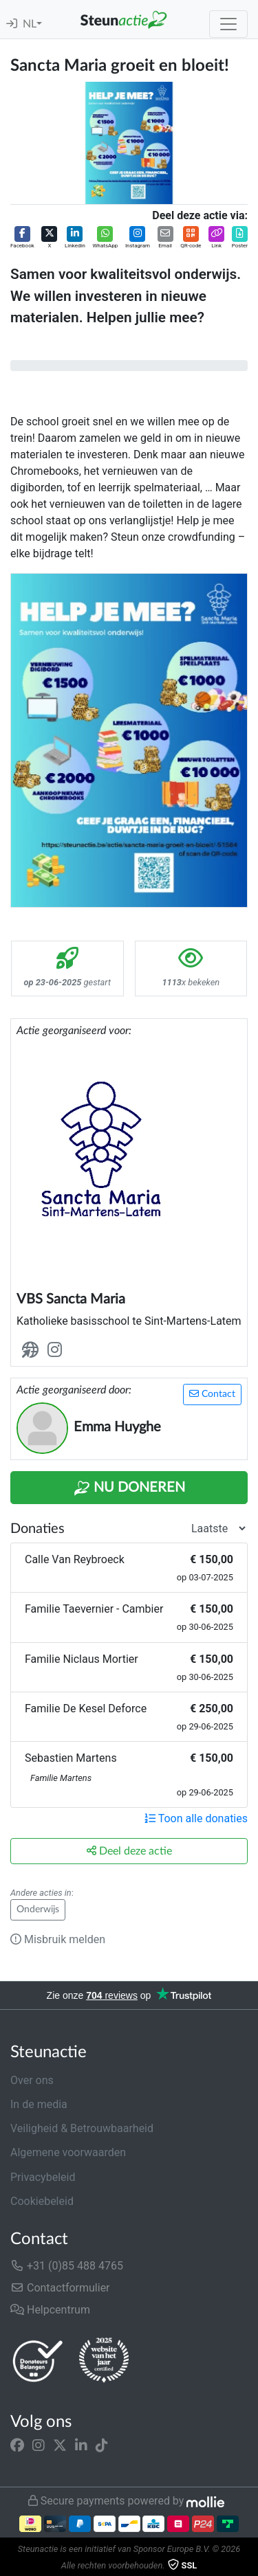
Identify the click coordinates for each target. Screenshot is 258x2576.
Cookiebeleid (42, 2201)
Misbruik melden (57, 1939)
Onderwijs (38, 1909)
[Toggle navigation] (228, 24)
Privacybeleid (42, 2177)
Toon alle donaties (196, 1818)
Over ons (32, 2080)
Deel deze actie (129, 1851)
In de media (38, 2104)
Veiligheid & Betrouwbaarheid (81, 2128)
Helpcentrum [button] (50, 2309)
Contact (212, 1394)
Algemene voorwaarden (68, 2152)
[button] (22, 238)
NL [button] (29, 24)
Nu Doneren (129, 1488)
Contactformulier (60, 2287)
